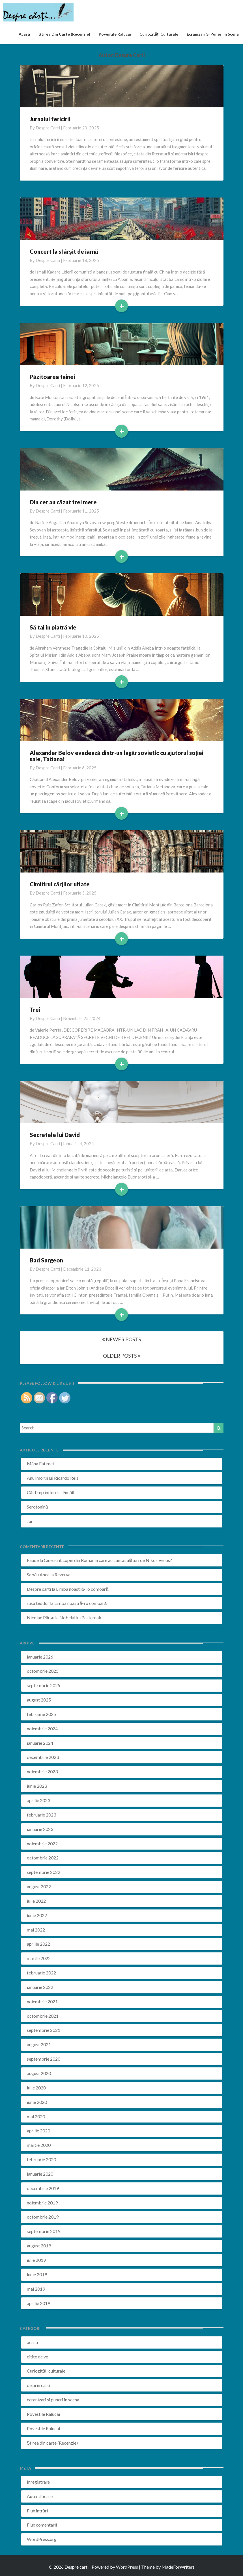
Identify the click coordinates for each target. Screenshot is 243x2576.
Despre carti (48, 127)
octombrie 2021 (43, 2016)
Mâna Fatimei (40, 1463)
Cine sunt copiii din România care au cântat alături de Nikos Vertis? (108, 1560)
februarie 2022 (41, 1972)
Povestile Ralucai (115, 34)
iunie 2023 (37, 1786)
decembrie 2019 (43, 2188)
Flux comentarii (42, 2524)
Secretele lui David (55, 1134)
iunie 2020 (37, 2102)
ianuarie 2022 (40, 1987)
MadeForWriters (178, 2567)
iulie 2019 (36, 2260)
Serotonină (37, 1506)
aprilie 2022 (38, 1943)
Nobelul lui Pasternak (80, 1617)
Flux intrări (37, 2510)
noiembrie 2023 (42, 1771)
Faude (33, 1560)
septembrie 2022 (43, 1872)
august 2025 (39, 1699)
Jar (30, 1521)
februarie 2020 (41, 2159)
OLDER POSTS (121, 1356)
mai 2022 (36, 1929)
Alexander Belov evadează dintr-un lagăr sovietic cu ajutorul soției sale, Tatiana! (117, 755)
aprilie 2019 (38, 2303)
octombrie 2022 (43, 1857)
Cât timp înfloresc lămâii (50, 1492)
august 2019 (39, 2245)
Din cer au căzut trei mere (63, 502)
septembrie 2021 (43, 2030)
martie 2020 (39, 2145)
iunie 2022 (37, 1915)
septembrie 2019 (43, 2231)
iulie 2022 (36, 1901)
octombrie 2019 (43, 2216)
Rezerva (62, 1574)
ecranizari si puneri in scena (213, 34)
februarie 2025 (41, 1714)
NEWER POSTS (121, 1339)
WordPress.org (42, 2539)
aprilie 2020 (38, 2130)
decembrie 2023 (43, 1757)
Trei (35, 1009)
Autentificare (40, 2496)
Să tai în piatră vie (53, 627)
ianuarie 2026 (40, 1656)
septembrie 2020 (43, 2058)
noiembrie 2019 (42, 2202)
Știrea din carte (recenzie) (64, 34)
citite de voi (38, 2356)
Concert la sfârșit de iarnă (64, 251)
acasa (24, 34)
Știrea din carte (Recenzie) (52, 2442)
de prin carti (38, 2385)
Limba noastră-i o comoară (82, 1589)
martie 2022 (39, 1958)
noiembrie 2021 (42, 2001)
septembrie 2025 (43, 1685)
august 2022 (39, 1886)
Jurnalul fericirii (50, 119)
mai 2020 (36, 2116)
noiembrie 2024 (42, 1728)
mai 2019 (36, 2288)
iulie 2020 (36, 2087)
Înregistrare (38, 2481)
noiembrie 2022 (42, 1843)
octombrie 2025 (43, 1671)
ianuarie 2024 (40, 1743)
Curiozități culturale (158, 34)
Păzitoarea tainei (52, 376)
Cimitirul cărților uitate (60, 884)
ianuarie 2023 (40, 1829)
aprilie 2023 (38, 1800)
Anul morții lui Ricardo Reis (52, 1478)
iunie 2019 (37, 2274)
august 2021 (39, 2044)
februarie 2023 (41, 1814)
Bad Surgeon (46, 1260)
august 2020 (39, 2073)
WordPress (127, 2567)
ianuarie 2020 (40, 2173)
